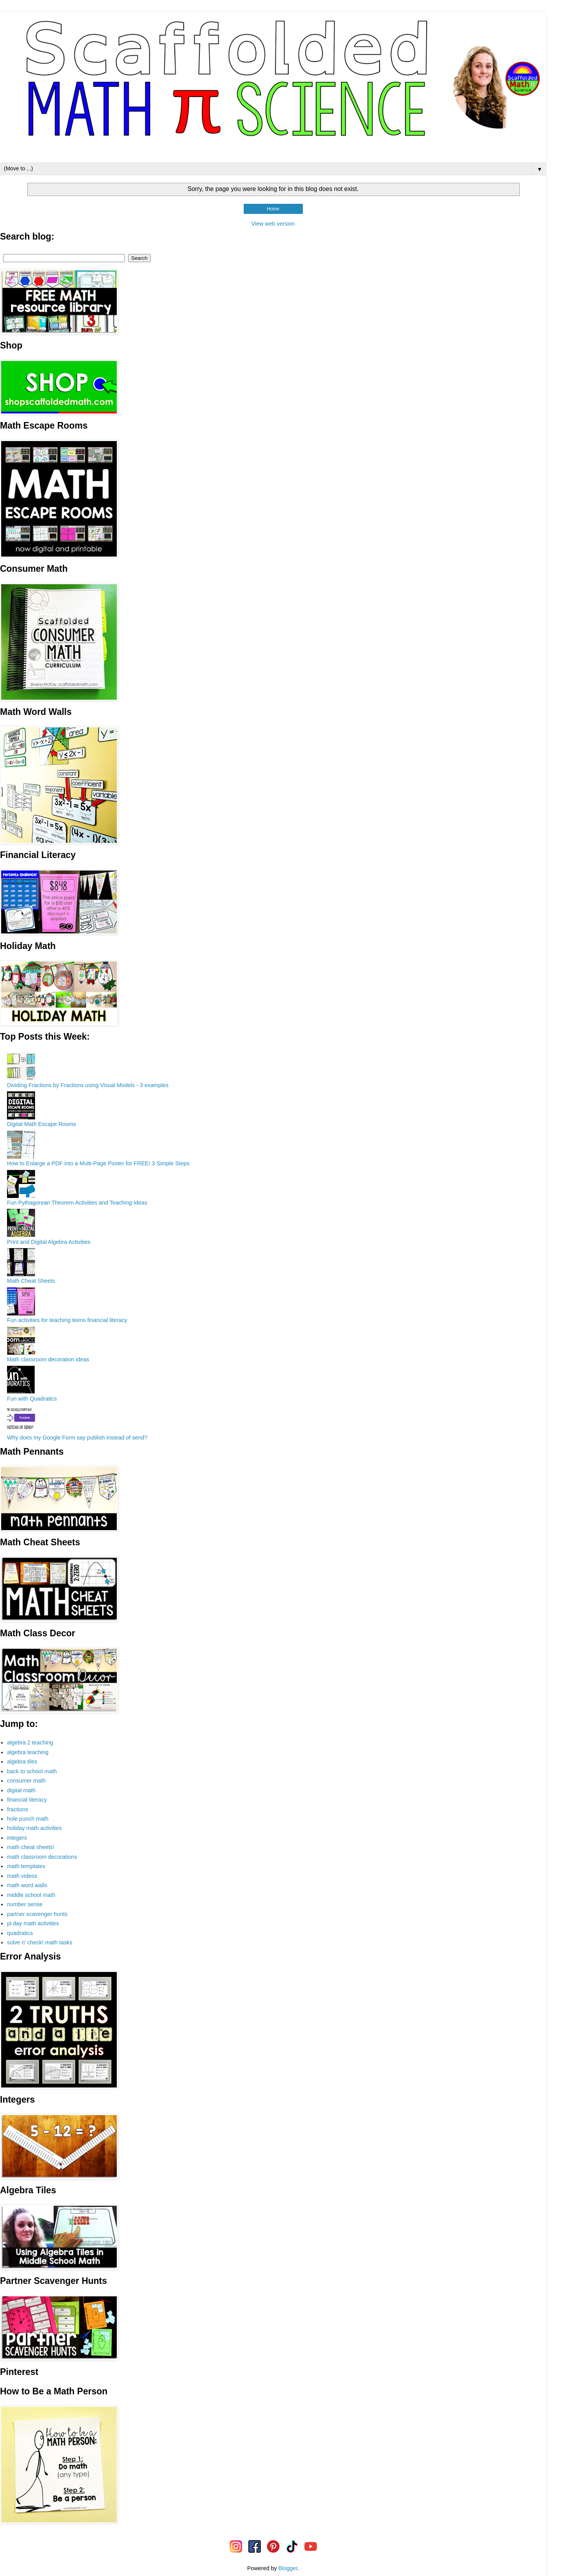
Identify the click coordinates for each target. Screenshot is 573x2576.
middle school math (31, 1895)
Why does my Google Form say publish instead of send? (77, 1437)
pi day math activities (33, 1923)
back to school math (32, 1771)
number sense (24, 1904)
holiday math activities (34, 1828)
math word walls (27, 1885)
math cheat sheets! (30, 1847)
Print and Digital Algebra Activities (48, 1242)
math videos (22, 1876)
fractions (17, 1809)
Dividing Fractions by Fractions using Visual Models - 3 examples (88, 1085)
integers (17, 1838)
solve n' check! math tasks (39, 1942)
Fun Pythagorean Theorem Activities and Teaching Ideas (77, 1203)
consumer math (26, 1780)
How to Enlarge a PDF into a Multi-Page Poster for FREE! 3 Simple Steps (98, 1163)
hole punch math (27, 1819)
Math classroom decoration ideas (48, 1359)
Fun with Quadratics (32, 1399)
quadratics (20, 1933)
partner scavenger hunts (37, 1914)
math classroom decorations (42, 1857)
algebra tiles (22, 1761)
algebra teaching (27, 1752)
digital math (21, 1790)
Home (273, 209)
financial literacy (27, 1800)
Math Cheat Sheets (31, 1281)
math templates (26, 1866)
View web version (273, 224)
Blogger (287, 2568)
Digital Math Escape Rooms (41, 1124)
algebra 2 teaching (30, 1742)
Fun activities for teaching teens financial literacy (67, 1320)
